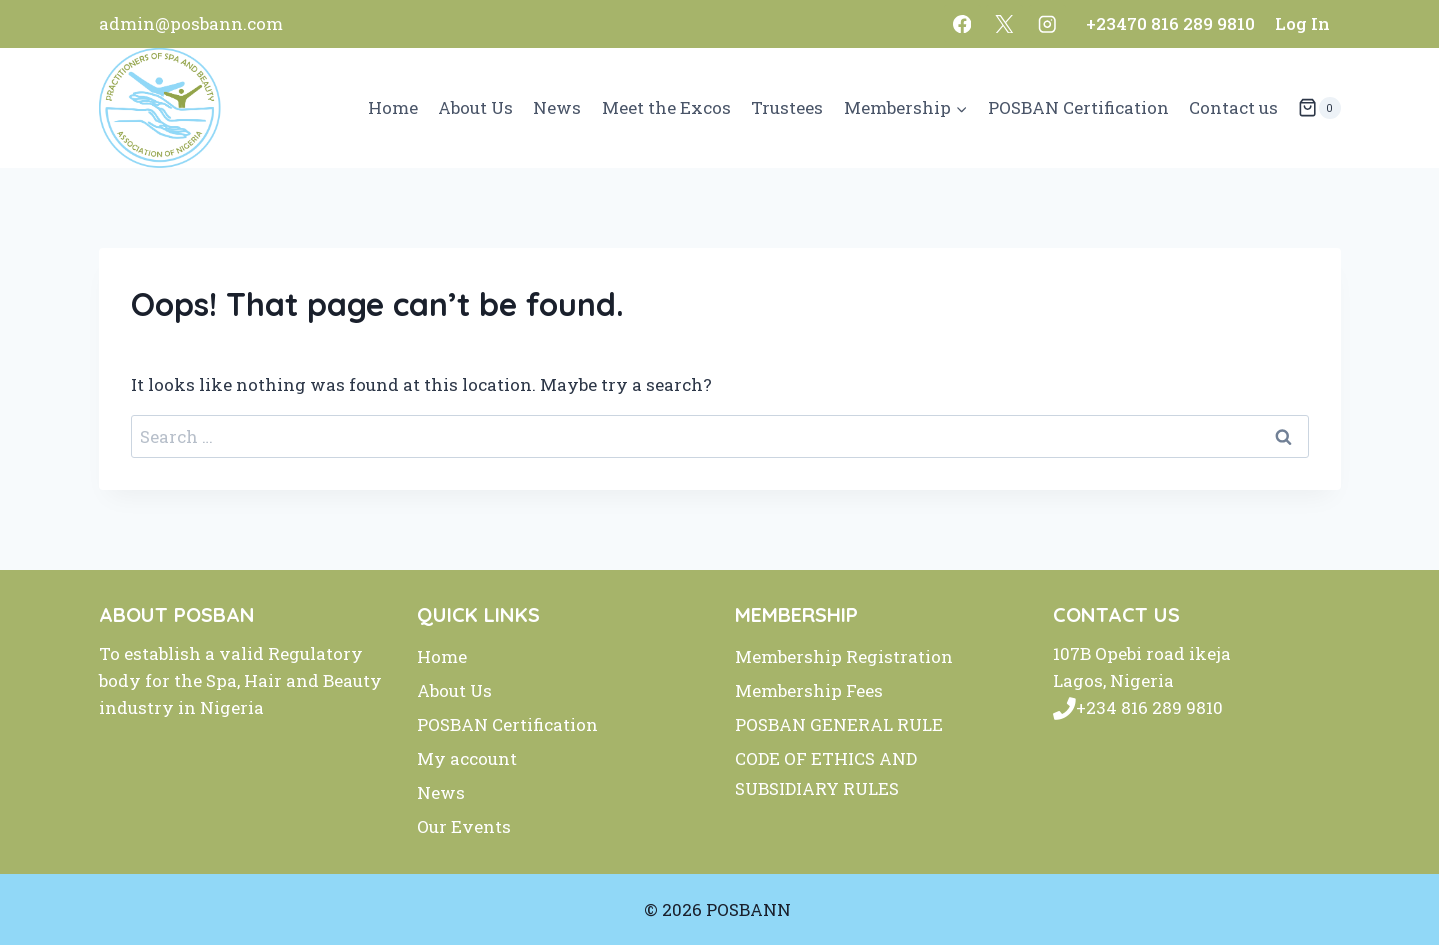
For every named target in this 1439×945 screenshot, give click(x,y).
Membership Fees (809, 690)
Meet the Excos (666, 107)
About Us (475, 107)
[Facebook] (962, 23)
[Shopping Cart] (1319, 108)
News (557, 107)
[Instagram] (1047, 23)
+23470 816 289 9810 (1170, 23)
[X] (1004, 23)
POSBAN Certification (1078, 107)
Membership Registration (844, 656)
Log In (1302, 23)
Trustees (787, 107)
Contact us (1233, 107)
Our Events (464, 826)
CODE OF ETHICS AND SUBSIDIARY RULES (826, 774)
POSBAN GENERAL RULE (839, 724)
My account (467, 758)
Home (393, 107)
